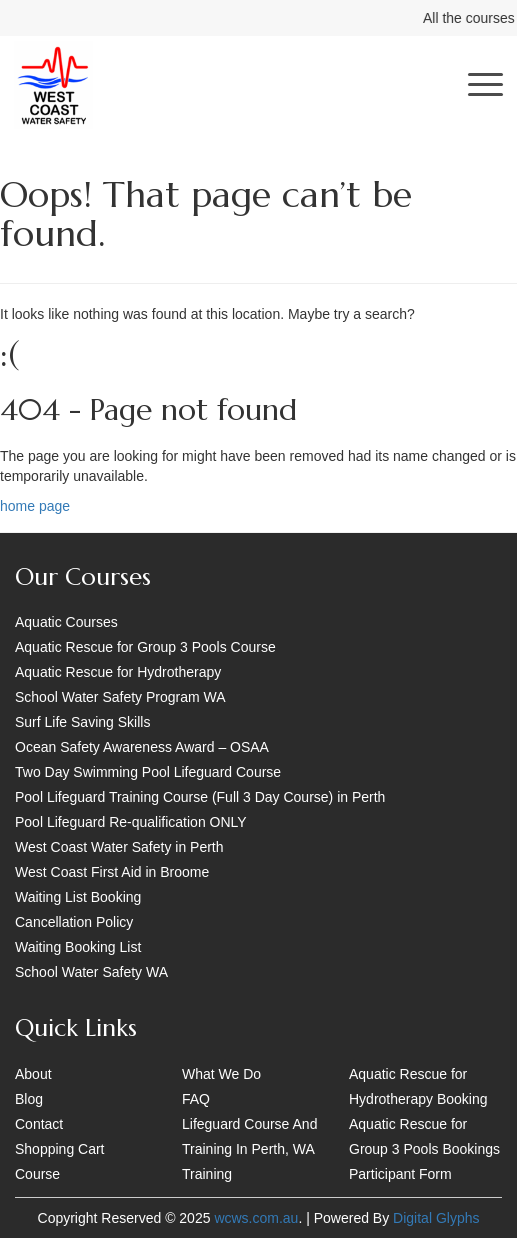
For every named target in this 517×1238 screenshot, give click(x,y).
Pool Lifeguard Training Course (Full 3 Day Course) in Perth (200, 797)
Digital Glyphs (436, 1218)
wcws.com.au (256, 1218)
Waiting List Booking (78, 897)
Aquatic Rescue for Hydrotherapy (118, 672)
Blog (29, 1099)
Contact (39, 1124)
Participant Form (400, 1174)
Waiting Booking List (78, 947)
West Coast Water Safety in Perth (119, 847)
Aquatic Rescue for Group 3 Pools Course (145, 647)
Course (37, 1174)
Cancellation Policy (74, 922)
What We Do (221, 1074)
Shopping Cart (60, 1149)
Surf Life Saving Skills (82, 722)
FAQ (196, 1099)
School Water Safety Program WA (120, 697)
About (33, 1074)
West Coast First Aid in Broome (112, 872)
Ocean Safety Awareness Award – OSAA (142, 747)
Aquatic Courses (66, 622)
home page (35, 506)
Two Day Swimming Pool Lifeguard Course (148, 772)
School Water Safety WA (91, 972)
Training (207, 1174)
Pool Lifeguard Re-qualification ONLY (131, 822)
